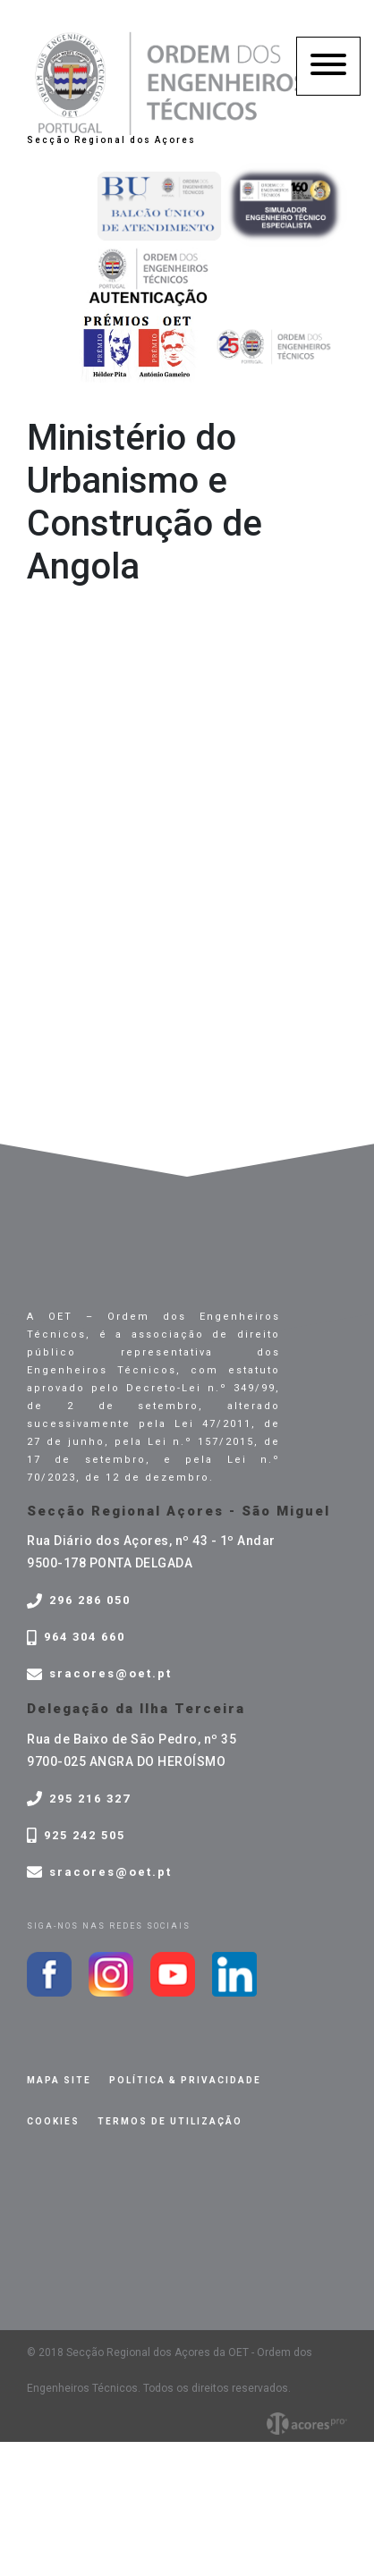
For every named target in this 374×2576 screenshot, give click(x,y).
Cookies (53, 2121)
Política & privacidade (185, 2080)
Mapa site (59, 2080)
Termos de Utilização (170, 2121)
